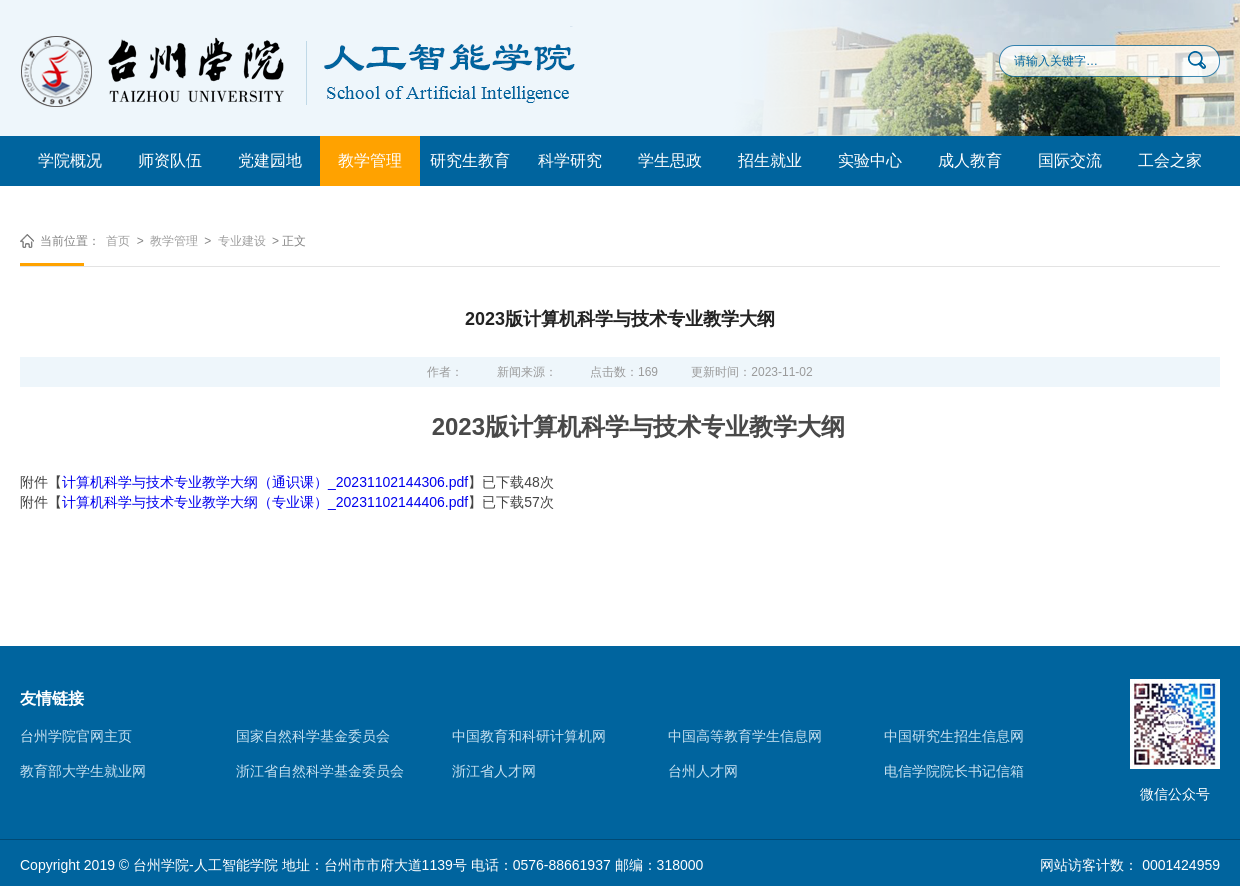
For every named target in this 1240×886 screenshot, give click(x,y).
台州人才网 (703, 771)
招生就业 (770, 160)
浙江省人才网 (494, 771)
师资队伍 (170, 160)
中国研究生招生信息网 (954, 736)
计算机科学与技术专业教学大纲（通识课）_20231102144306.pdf (265, 482)
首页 (118, 241)
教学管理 (370, 160)
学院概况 (70, 160)
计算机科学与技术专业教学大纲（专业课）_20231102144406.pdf (265, 502)
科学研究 (570, 160)
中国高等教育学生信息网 (745, 736)
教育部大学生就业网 (83, 771)
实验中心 (870, 160)
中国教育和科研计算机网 (529, 736)
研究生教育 (470, 160)
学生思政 (670, 160)
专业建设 (242, 241)
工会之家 (1170, 160)
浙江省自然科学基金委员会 (320, 771)
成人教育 (970, 160)
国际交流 (1070, 160)
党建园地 (270, 160)
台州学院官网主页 (76, 736)
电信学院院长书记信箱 (954, 771)
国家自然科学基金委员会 (313, 736)
